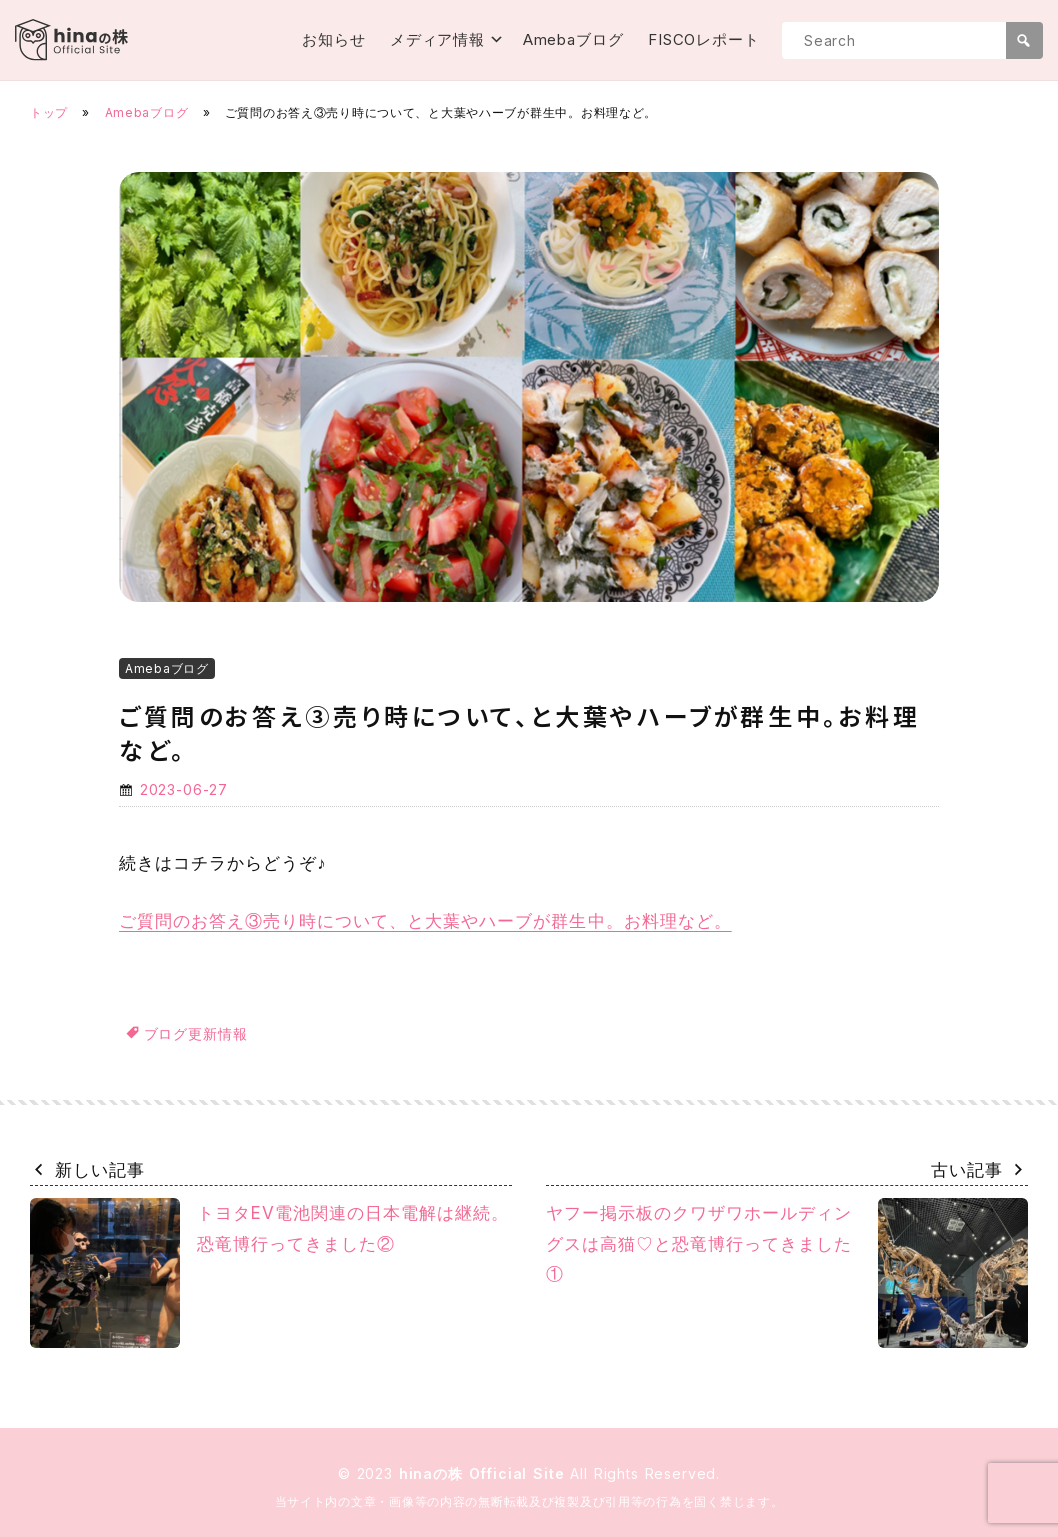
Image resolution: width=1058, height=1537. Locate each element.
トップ (49, 112)
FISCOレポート (704, 39)
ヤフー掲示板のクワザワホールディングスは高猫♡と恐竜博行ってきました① (787, 1273)
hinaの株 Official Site (485, 1473)
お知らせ (334, 39)
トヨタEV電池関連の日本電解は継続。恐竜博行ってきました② (269, 1273)
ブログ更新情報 (196, 1033)
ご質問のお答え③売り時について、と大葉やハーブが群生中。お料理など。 (425, 921)
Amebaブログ (573, 39)
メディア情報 (437, 39)
